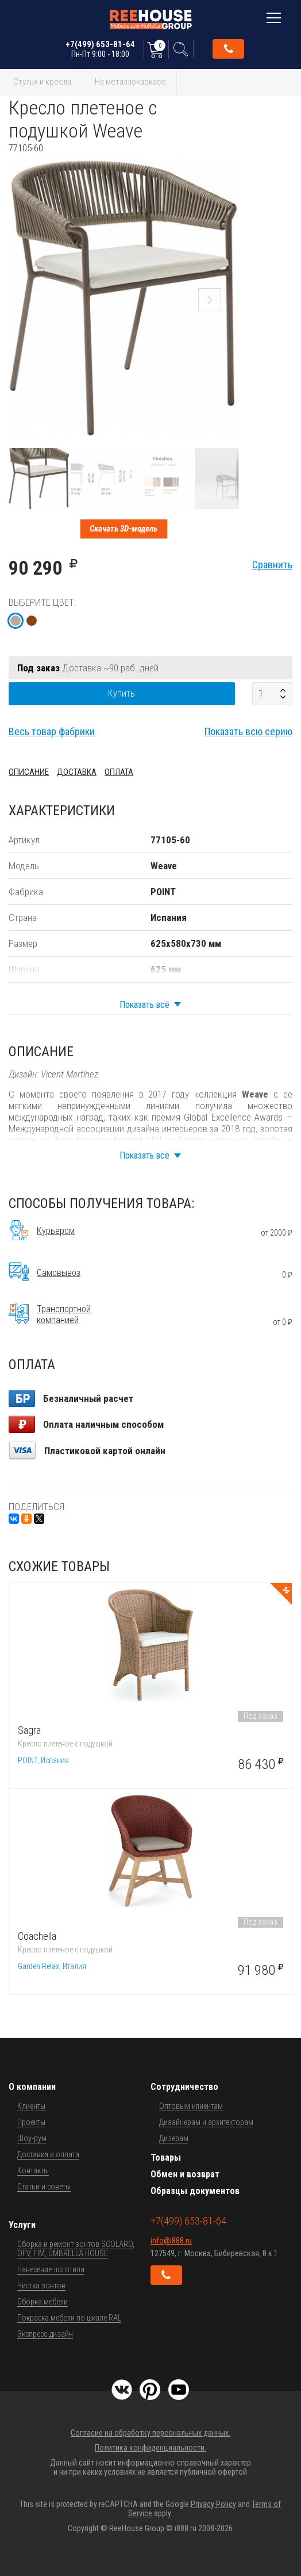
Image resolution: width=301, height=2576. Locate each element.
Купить (121, 693)
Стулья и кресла (42, 82)
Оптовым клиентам (191, 2106)
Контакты (33, 2170)
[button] (228, 164)
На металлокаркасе (130, 82)
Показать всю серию (248, 731)
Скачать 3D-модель (123, 528)
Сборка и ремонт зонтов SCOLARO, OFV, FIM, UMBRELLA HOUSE (75, 2248)
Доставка (77, 772)
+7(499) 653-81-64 (100, 49)
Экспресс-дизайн (45, 2333)
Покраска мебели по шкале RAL (69, 2317)
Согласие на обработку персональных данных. (150, 2432)
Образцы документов (195, 2190)
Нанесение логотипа (50, 2269)
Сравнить (272, 565)
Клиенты (31, 2106)
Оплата (119, 772)
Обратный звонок (228, 49)
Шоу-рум (32, 2138)
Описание (29, 772)
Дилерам (173, 2138)
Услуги (22, 2224)
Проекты (31, 2122)
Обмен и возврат (184, 2174)
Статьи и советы (44, 2186)
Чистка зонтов (41, 2285)
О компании (32, 2086)
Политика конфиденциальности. (150, 2447)
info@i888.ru (171, 2240)
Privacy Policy (213, 2504)
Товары (165, 2157)
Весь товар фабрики (52, 731)
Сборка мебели (42, 2301)
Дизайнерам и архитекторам (206, 2122)
